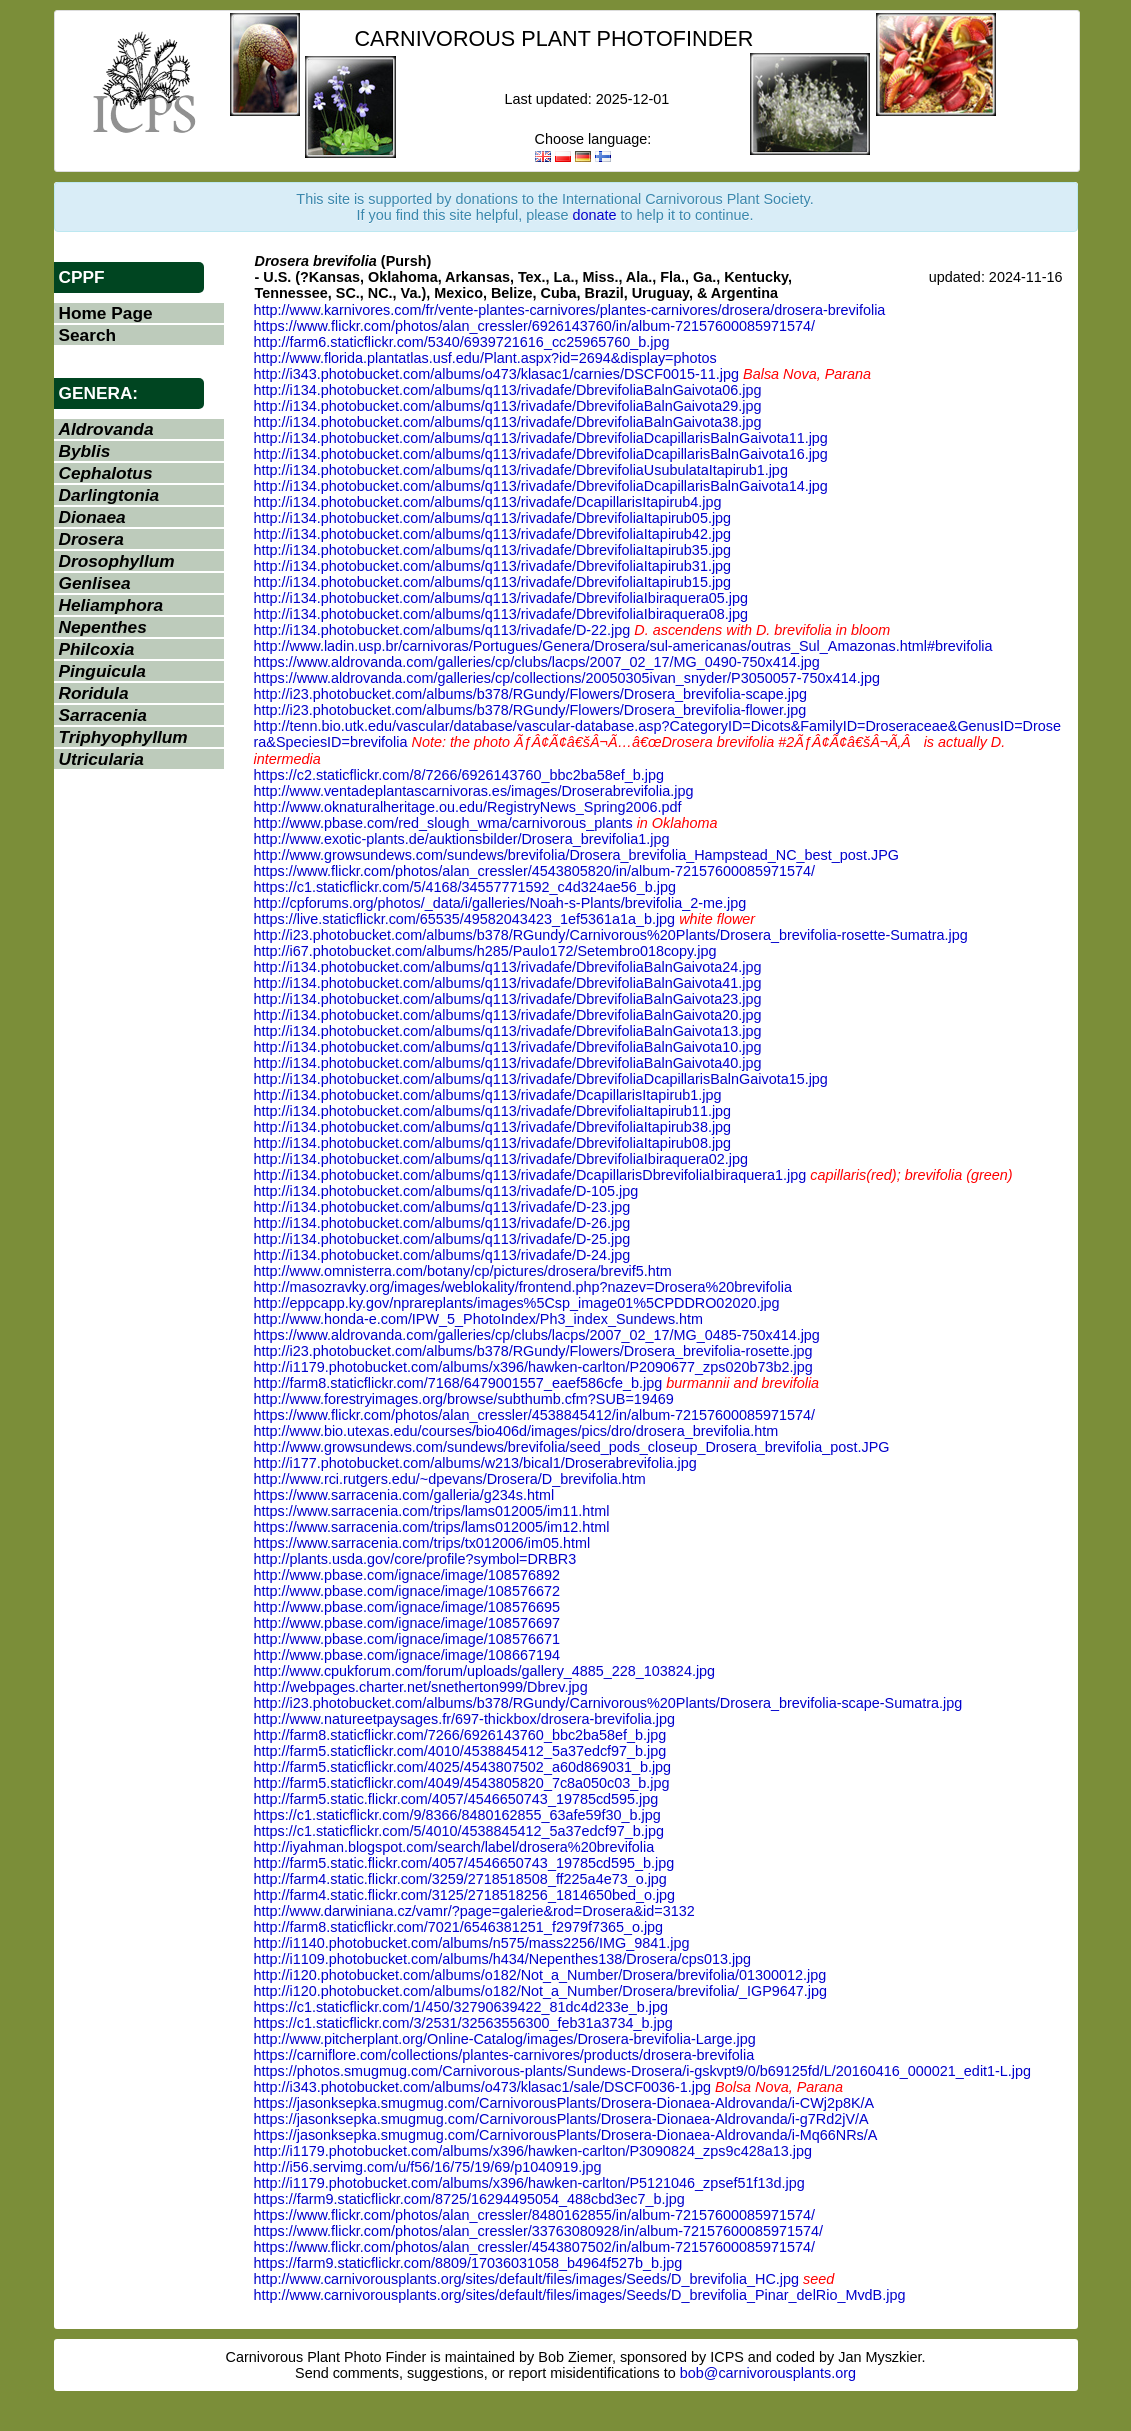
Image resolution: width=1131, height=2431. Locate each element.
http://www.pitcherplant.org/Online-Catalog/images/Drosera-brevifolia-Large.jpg (505, 2039)
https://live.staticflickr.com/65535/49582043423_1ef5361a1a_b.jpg (465, 919)
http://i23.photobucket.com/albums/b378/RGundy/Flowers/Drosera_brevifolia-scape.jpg (531, 694)
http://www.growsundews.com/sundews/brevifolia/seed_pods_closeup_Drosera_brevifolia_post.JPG (572, 1447)
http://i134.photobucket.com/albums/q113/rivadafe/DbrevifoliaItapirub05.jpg (493, 518)
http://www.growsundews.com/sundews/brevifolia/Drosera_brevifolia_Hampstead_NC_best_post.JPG (576, 855)
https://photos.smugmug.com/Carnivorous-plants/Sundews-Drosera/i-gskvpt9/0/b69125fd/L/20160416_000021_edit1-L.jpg (643, 2071)
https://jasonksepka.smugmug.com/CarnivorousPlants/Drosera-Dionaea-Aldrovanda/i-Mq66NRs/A (566, 2135)
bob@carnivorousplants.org (768, 2373)
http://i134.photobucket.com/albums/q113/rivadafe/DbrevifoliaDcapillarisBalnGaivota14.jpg (541, 486)
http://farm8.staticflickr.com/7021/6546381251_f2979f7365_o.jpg (459, 1927)
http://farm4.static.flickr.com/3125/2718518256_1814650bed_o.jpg (465, 1895)
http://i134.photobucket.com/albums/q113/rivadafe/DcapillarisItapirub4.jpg (488, 502)
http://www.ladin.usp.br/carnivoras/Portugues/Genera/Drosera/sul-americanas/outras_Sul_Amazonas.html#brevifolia (623, 646)
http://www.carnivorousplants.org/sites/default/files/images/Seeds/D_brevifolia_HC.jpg (527, 2279)
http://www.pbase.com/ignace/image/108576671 (407, 1639)
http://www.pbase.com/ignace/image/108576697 (407, 1623)
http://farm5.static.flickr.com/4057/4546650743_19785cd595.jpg (456, 1799)
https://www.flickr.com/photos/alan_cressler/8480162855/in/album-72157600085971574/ (535, 2215)
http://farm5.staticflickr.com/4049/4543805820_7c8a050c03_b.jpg (462, 1783)
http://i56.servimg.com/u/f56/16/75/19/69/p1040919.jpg (428, 2167)
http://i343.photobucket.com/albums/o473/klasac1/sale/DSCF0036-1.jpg (483, 2087)
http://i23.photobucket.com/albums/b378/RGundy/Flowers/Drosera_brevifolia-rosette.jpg (533, 1351)
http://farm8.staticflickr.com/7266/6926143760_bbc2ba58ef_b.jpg (460, 1735)
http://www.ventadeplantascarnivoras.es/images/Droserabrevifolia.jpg (474, 791)
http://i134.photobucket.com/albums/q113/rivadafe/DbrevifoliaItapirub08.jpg (493, 1143)
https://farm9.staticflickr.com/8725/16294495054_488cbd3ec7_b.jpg (469, 2199)
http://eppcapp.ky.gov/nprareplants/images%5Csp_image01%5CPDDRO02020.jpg (517, 1303)
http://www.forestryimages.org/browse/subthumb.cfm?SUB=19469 (464, 1399)
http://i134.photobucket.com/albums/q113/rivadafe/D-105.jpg (446, 1191)
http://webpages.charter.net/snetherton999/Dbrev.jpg (421, 1687)
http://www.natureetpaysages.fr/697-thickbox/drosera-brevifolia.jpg (465, 1719)
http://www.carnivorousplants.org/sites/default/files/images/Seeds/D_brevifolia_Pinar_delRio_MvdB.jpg (580, 2295)
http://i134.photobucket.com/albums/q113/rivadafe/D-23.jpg (442, 1207)
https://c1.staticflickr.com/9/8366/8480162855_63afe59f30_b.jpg (457, 1815)
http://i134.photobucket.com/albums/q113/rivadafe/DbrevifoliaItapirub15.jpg (493, 582)
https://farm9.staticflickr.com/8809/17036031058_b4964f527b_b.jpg (468, 2263)
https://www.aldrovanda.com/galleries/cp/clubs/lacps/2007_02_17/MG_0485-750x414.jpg (537, 1335)
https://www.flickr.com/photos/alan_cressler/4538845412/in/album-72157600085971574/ (535, 1415)
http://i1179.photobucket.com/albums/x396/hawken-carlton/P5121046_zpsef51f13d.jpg (529, 2183)
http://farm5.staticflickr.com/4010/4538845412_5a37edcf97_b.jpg (460, 1751)
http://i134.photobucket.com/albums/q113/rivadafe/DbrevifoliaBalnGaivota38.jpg (508, 422)
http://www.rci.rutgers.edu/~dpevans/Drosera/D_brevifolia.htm (450, 1479)
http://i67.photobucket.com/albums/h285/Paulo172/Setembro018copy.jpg (485, 951)
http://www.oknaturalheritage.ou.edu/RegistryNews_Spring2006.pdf (468, 807)
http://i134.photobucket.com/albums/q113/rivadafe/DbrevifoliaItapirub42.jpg (493, 534)
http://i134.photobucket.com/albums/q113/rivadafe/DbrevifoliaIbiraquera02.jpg (501, 1159)
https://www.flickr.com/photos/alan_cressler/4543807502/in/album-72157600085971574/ (535, 2247)
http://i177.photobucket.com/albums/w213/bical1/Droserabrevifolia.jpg (475, 1463)
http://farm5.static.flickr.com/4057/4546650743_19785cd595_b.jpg (464, 1863)
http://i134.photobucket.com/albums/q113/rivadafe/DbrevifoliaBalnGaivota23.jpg (508, 999)
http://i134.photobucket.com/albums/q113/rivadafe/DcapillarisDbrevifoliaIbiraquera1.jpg (530, 1175)
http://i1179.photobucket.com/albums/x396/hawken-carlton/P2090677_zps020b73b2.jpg (533, 1367)
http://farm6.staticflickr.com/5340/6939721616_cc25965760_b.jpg (462, 342)
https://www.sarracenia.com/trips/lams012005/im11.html (432, 1511)
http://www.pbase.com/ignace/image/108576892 (407, 1575)
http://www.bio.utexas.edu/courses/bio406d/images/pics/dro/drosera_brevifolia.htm (516, 1431)
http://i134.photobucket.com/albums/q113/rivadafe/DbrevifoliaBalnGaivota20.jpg (508, 1015)
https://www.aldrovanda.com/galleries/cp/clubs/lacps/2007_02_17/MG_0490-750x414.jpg (537, 662)
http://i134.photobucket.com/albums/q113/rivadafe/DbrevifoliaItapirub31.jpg (493, 566)
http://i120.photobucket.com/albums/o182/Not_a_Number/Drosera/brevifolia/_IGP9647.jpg (541, 1991)
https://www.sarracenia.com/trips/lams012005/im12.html (432, 1527)
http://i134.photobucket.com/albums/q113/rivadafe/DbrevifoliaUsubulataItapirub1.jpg (521, 470)
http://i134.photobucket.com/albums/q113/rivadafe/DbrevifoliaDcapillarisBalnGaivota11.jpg (541, 438)
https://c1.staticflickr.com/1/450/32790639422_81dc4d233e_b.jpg (461, 2007)
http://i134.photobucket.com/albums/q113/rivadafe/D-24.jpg (442, 1255)
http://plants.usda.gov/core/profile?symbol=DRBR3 (415, 1559)
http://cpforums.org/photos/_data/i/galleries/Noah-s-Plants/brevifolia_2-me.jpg (500, 903)
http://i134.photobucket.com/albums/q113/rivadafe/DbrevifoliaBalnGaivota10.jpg (508, 1047)
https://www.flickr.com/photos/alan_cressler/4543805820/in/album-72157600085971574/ (535, 871)
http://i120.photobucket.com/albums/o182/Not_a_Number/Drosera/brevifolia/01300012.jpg (540, 1975)
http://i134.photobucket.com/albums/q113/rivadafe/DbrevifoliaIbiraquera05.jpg (501, 598)
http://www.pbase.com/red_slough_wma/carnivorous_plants (443, 823)
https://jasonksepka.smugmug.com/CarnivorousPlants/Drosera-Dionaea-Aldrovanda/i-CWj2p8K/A (564, 2103)
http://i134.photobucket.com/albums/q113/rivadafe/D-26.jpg (442, 1223)
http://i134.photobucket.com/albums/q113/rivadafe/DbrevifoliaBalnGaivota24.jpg (508, 967)
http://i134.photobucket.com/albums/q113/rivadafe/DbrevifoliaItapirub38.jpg (493, 1127)
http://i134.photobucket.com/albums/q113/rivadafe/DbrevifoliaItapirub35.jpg (493, 550)
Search (88, 335)
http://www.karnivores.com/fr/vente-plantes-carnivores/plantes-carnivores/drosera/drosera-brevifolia (570, 310)
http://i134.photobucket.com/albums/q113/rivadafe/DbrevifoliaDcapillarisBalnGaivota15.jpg (541, 1079)
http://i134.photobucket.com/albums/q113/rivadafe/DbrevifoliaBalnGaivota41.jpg (508, 983)
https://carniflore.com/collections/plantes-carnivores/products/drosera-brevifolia (504, 2055)
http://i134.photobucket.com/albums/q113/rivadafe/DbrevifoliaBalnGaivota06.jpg (508, 390)
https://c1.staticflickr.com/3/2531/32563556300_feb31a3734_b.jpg (463, 2023)
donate (595, 215)
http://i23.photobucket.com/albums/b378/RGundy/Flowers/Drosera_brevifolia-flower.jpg (530, 710)
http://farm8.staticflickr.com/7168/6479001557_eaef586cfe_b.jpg (458, 1383)
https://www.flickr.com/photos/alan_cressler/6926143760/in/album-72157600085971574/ (535, 326)
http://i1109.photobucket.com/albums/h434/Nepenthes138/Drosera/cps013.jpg (503, 1959)
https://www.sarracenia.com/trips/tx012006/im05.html (422, 1543)
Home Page (106, 313)
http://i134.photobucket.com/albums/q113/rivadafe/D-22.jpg (442, 630)
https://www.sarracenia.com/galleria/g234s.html (404, 1495)
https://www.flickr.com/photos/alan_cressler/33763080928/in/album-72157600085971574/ (539, 2231)
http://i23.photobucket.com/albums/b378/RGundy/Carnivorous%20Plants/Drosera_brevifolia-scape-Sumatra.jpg (608, 1703)
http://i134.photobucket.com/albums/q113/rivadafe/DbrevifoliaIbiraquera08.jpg (501, 614)
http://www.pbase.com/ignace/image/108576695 (407, 1607)
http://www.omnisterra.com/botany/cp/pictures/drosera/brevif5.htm (463, 1271)
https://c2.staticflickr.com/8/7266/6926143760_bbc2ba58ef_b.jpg (459, 775)
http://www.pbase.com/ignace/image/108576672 (407, 1591)
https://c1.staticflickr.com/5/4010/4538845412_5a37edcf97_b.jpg (459, 1831)
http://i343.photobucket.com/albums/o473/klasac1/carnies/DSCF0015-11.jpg (497, 374)
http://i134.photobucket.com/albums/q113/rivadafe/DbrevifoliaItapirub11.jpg (493, 1111)
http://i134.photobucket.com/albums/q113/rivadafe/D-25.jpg (442, 1239)
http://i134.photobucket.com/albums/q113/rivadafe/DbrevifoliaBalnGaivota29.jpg (508, 406)
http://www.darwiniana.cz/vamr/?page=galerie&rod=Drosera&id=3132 (474, 1911)
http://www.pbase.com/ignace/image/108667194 (407, 1655)
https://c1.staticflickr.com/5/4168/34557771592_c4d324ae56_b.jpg (465, 887)
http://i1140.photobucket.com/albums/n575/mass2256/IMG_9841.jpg (472, 1943)
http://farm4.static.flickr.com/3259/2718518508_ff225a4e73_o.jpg (460, 1879)
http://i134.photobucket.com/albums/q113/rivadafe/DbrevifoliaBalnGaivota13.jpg (508, 1031)
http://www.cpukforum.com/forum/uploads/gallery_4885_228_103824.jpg (485, 1671)
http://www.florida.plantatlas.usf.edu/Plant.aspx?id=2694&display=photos (485, 358)
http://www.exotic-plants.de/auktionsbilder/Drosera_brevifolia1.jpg (462, 839)
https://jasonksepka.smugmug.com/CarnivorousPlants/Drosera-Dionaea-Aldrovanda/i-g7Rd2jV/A (561, 2119)
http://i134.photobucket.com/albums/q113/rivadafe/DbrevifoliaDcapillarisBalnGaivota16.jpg (541, 454)
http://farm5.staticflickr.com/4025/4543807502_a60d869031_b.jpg (463, 1767)
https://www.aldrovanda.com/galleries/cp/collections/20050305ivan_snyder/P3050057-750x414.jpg (567, 678)
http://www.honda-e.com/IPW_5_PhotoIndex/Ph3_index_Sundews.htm (479, 1319)
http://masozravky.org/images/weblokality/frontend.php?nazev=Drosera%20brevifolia (523, 1287)
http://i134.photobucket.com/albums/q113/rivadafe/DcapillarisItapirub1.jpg (488, 1095)
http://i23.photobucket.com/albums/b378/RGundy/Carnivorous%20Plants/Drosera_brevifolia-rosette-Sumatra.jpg (611, 935)
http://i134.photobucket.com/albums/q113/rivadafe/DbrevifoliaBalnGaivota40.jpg (508, 1063)
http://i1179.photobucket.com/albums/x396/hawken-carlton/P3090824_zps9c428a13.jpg (533, 2151)
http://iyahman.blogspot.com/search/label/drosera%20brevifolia (454, 1847)
